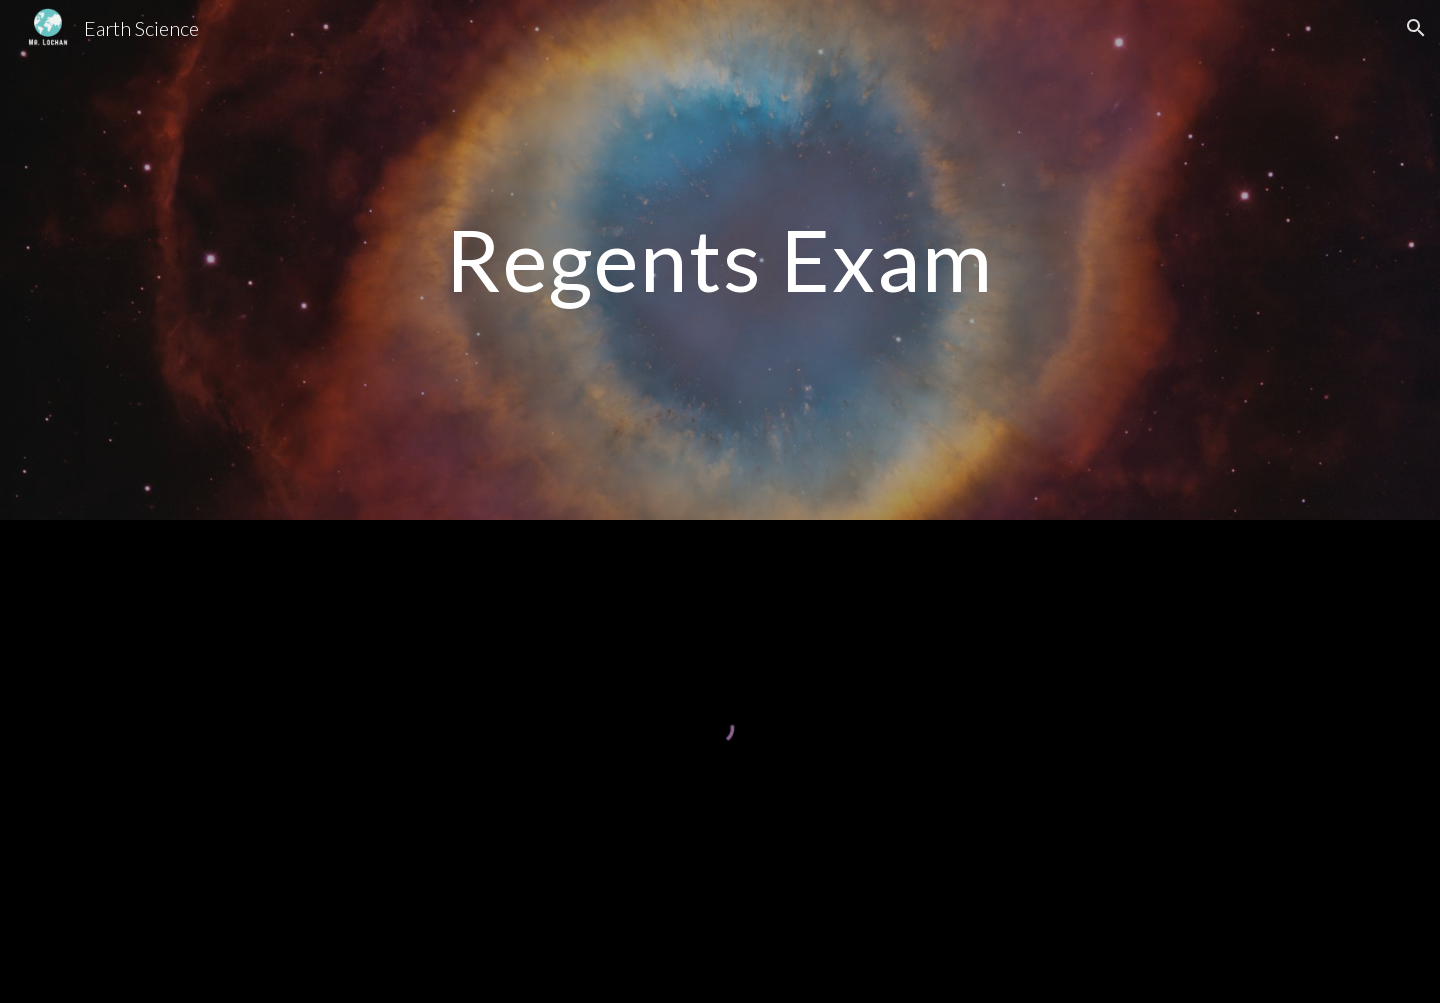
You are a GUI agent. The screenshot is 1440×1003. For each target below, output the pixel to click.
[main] (720, 259)
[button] (1416, 28)
